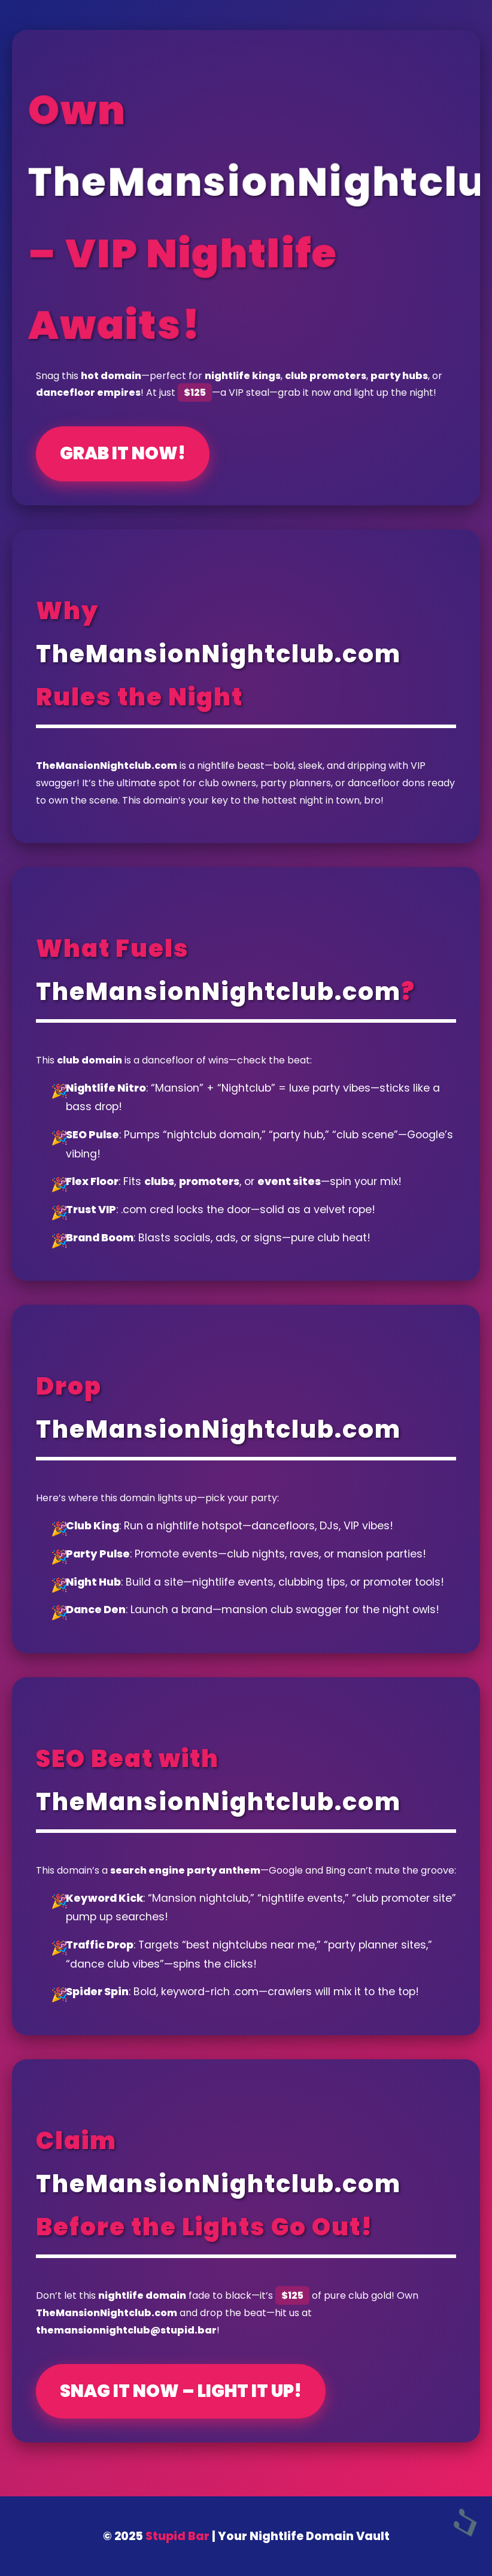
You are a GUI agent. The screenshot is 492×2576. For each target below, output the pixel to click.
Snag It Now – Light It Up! (181, 2391)
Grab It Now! (123, 453)
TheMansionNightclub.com (218, 654)
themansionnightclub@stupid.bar (126, 2330)
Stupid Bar (177, 2536)
